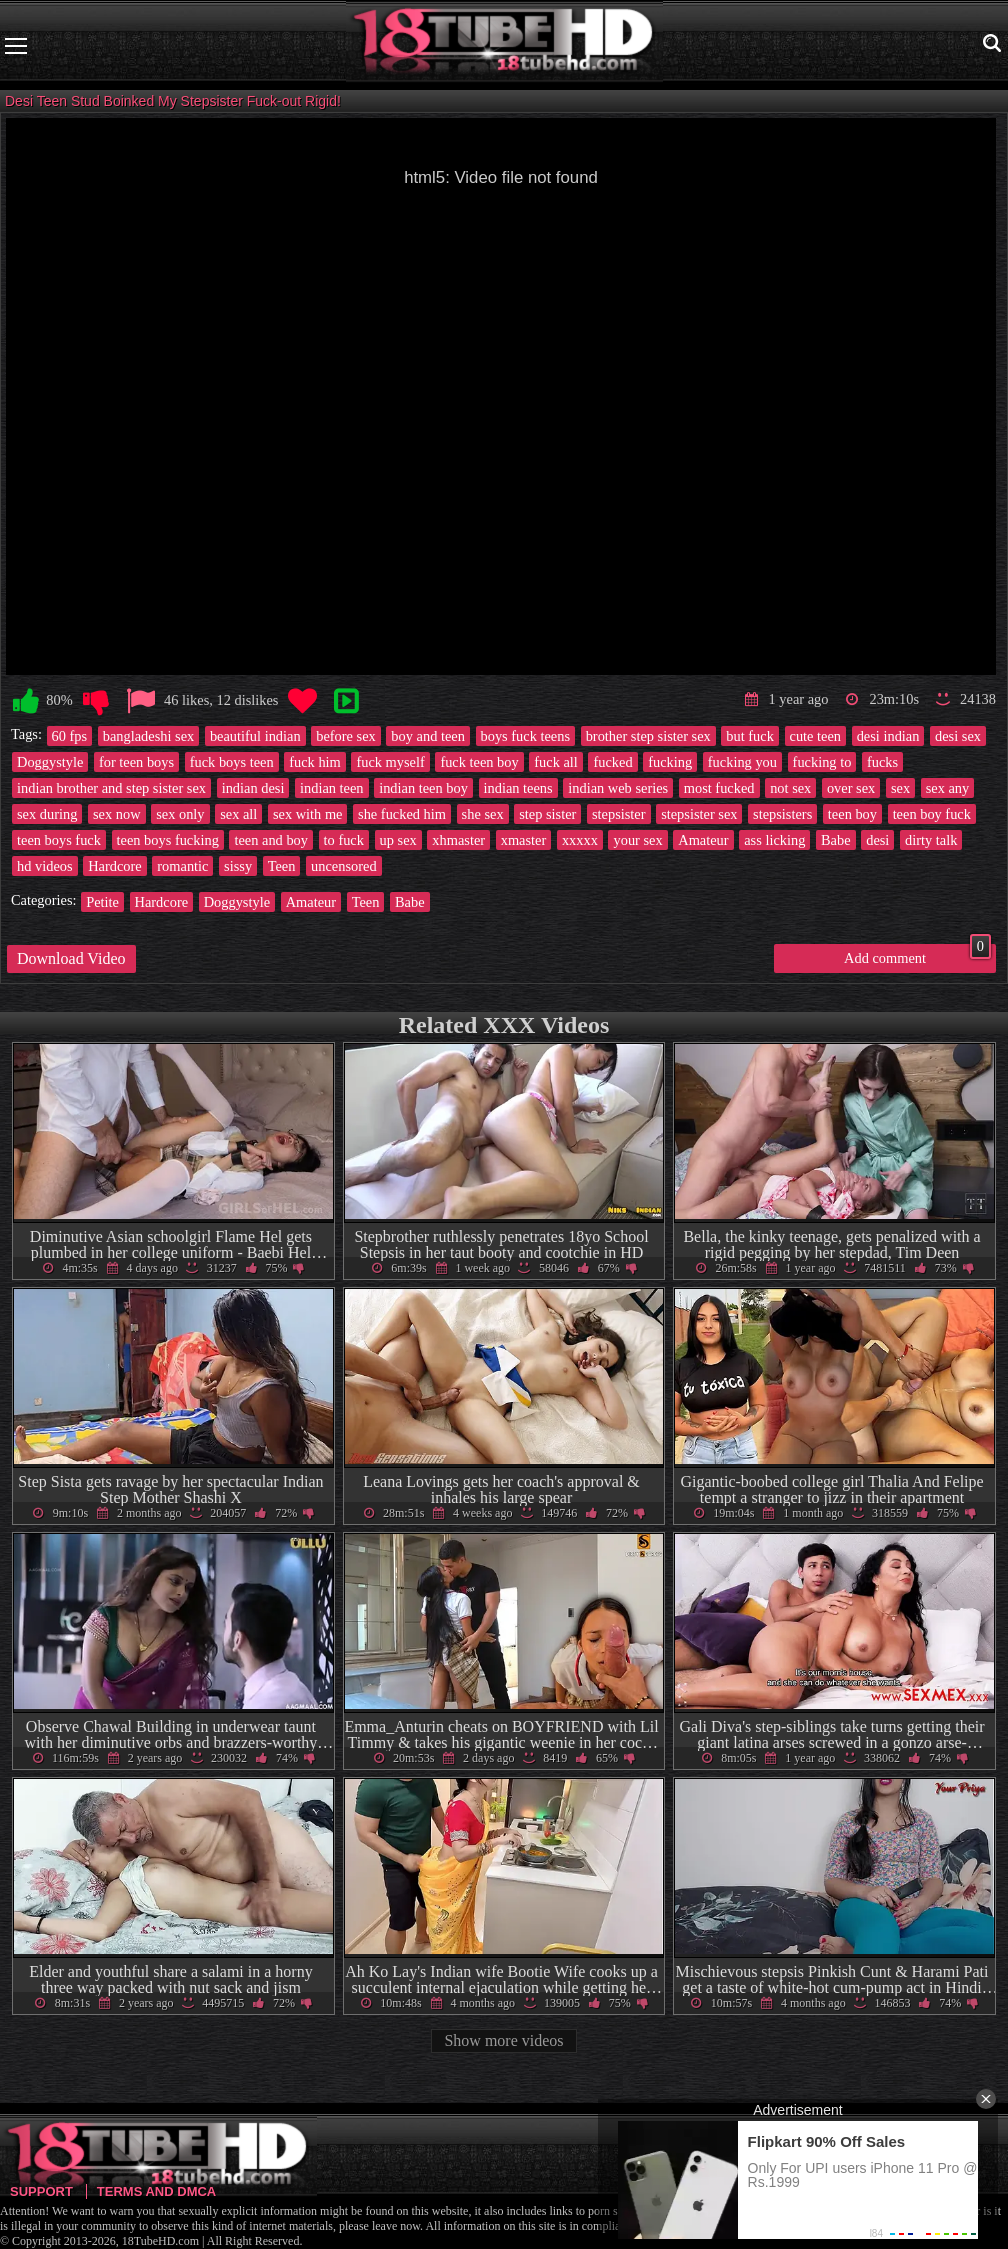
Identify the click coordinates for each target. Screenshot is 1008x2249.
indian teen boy (423, 788)
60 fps (70, 736)
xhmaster (458, 840)
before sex (346, 736)
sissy (238, 866)
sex (900, 788)
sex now (117, 814)
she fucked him (402, 814)
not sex (790, 788)
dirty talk (931, 840)
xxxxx (580, 840)
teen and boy (271, 840)
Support (41, 2191)
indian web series (618, 788)
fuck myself (390, 762)
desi (877, 840)
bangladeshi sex (149, 736)
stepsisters (782, 814)
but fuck (750, 736)
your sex (637, 840)
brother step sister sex (648, 736)
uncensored (344, 866)
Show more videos (503, 2040)
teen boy (852, 814)
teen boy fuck (932, 814)
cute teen (816, 736)
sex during (47, 814)
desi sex (958, 736)
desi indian (888, 736)
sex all (238, 814)
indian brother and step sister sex (111, 788)
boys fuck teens (526, 736)
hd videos (45, 866)
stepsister (619, 814)
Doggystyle (50, 762)
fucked (612, 762)
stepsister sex (699, 814)
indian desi (253, 788)
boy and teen (428, 736)
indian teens (518, 788)
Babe (836, 840)
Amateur (703, 840)
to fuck (344, 840)
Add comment (917, 955)
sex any (948, 788)
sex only (180, 814)
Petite (102, 902)
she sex (483, 814)
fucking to (822, 762)
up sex (398, 840)
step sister (547, 814)
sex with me (308, 814)
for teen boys (136, 762)
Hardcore (115, 866)
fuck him (315, 762)
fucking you (742, 762)
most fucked (719, 788)
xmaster (524, 840)
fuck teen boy (479, 762)
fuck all (556, 762)
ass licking (774, 840)
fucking (670, 762)
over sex (851, 788)
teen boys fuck (59, 840)
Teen (282, 866)
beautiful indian (255, 736)
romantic (182, 866)
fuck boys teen (232, 762)
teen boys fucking (168, 840)
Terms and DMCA (156, 2191)
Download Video (71, 958)
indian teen (332, 788)
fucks (882, 762)
